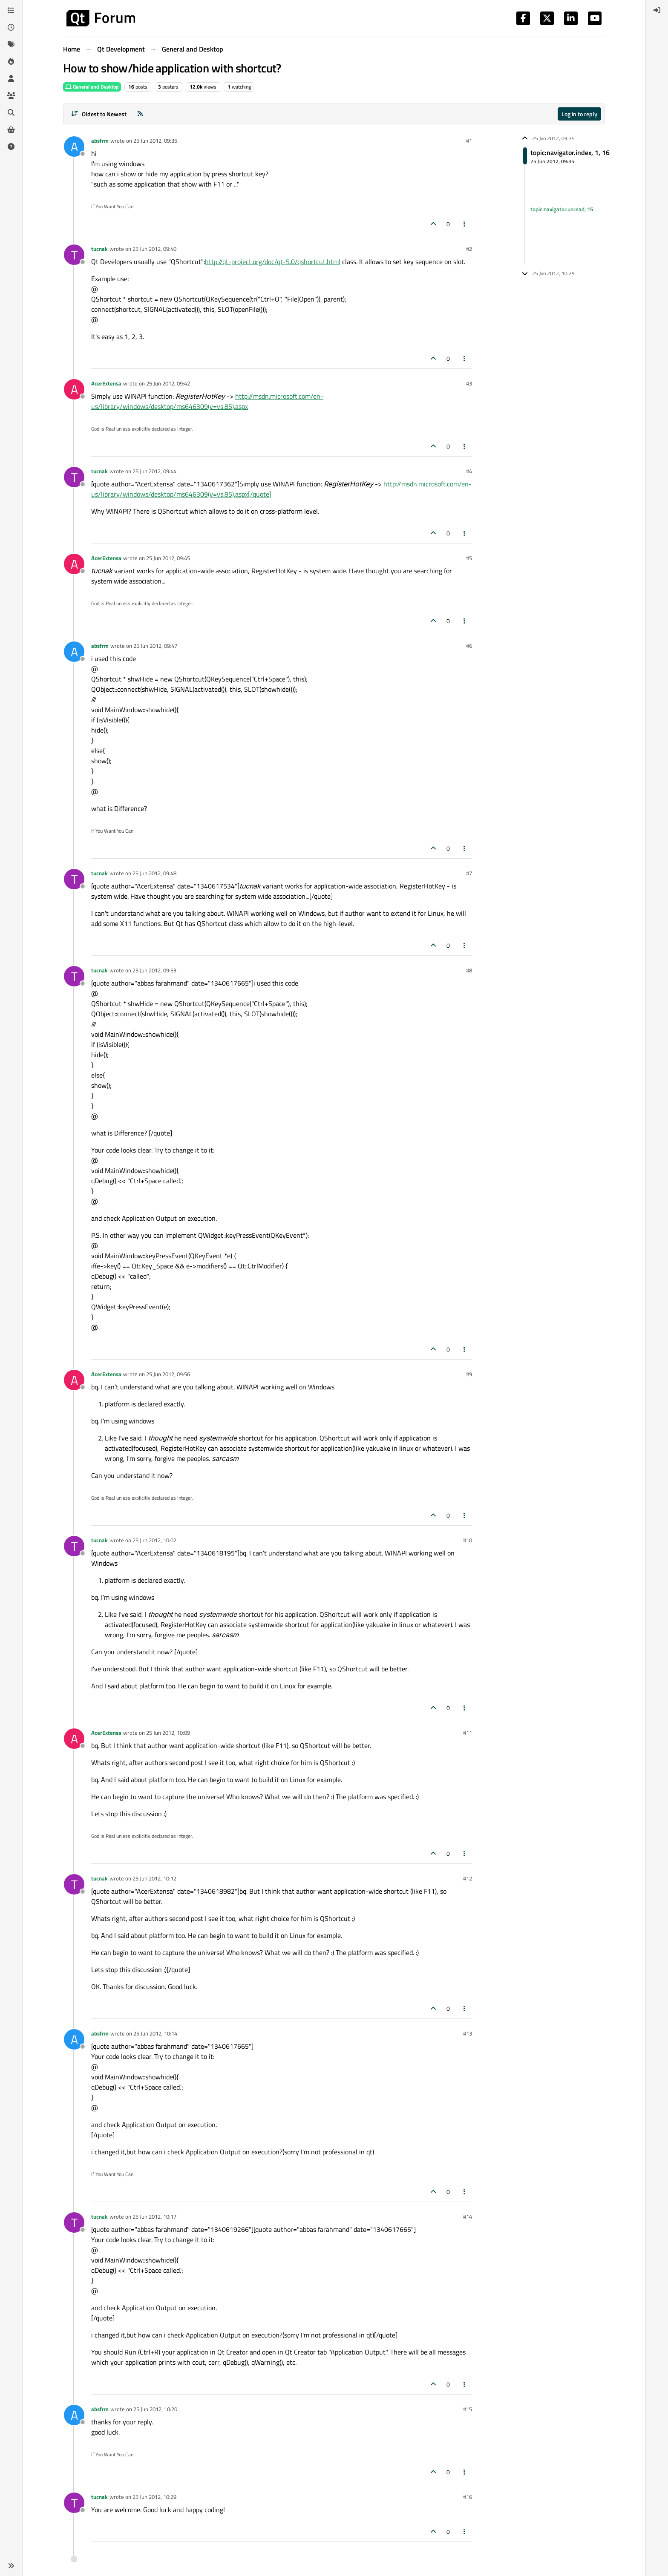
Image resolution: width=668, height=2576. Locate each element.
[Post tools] (464, 223)
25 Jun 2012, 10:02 (154, 1540)
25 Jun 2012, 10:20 (155, 2409)
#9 (469, 1374)
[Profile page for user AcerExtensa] (74, 389)
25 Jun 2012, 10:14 (155, 2033)
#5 (469, 558)
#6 (469, 645)
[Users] (11, 78)
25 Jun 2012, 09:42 (168, 383)
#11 (467, 1732)
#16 (467, 2497)
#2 (469, 248)
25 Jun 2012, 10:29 (154, 2497)
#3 (469, 383)
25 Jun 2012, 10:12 (154, 1878)
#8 (469, 970)
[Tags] (11, 44)
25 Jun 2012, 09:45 (168, 558)
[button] (11, 2566)
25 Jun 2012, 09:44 (154, 471)
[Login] (657, 10)
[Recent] (11, 27)
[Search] (11, 112)
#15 (467, 2409)
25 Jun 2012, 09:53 (154, 970)
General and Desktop (92, 87)
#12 (467, 1878)
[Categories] (11, 10)
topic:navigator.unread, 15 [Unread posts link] (561, 209)
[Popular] (11, 61)
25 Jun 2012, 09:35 (155, 140)
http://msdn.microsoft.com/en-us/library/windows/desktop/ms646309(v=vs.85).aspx (207, 401)
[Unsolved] (11, 146)
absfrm (100, 140)
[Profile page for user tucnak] (74, 254)
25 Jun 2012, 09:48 (154, 873)
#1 (469, 140)
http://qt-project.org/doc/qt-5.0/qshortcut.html (272, 261)
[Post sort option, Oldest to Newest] (98, 114)
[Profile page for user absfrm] (74, 146)
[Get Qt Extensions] (11, 129)
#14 (467, 2216)
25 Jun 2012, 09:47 (155, 645)
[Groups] (11, 95)
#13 (467, 2033)
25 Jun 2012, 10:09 (168, 1732)
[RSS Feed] (140, 114)
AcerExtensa (106, 383)
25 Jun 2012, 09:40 (154, 248)
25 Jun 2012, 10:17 (154, 2216)
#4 (469, 471)
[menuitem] (657, 10)
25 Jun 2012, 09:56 (168, 1374)
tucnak (99, 248)
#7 (469, 873)
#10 (467, 1540)
